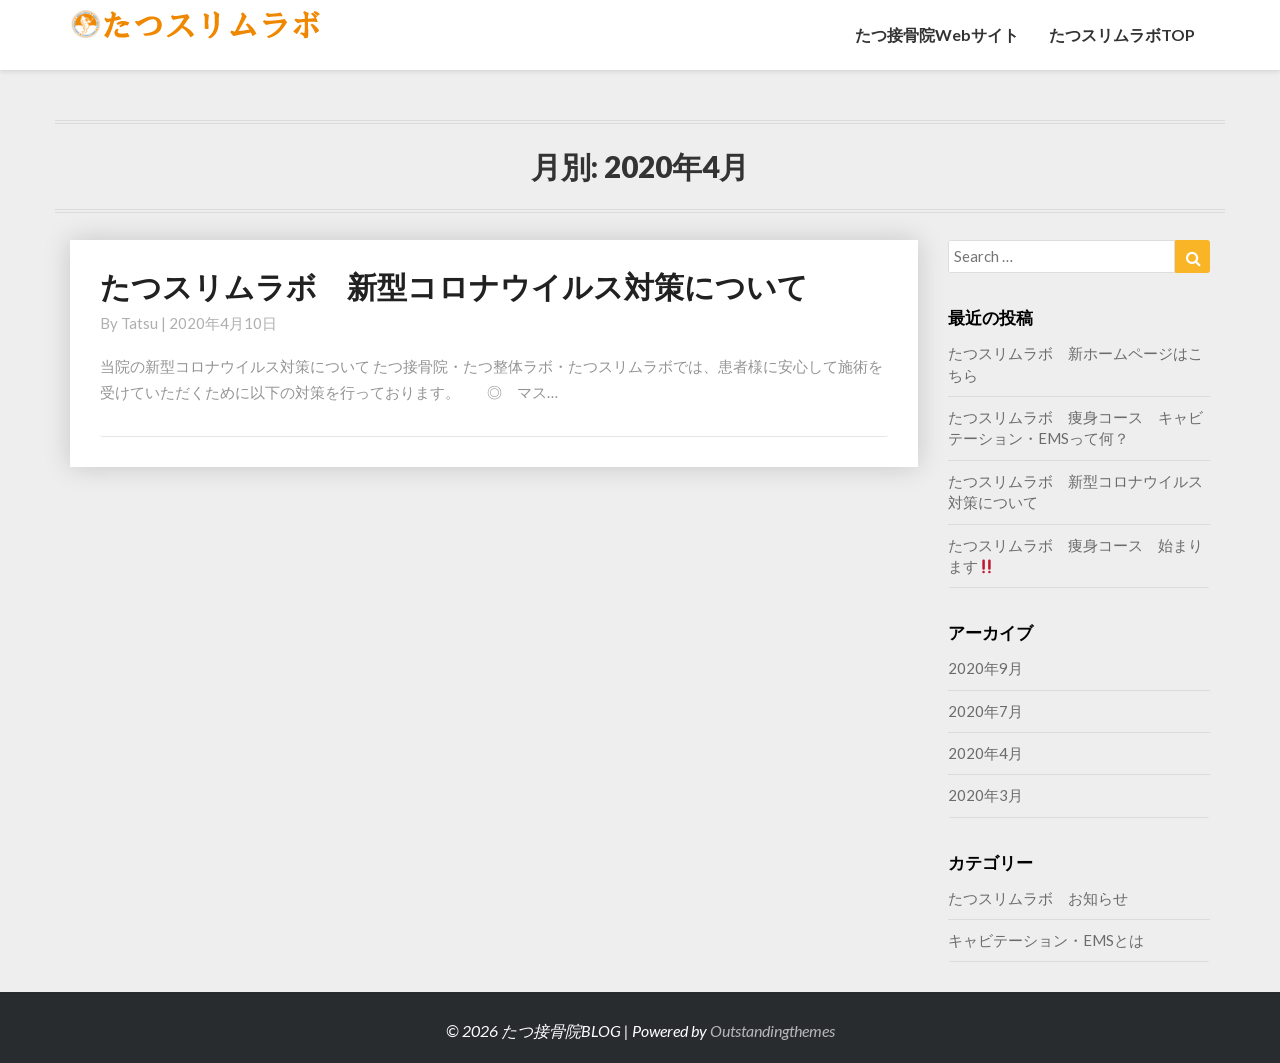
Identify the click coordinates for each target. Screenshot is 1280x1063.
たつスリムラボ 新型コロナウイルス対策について (454, 286)
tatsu (139, 323)
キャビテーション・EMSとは (1046, 940)
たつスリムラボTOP (1122, 34)
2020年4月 (985, 753)
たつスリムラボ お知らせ (1038, 898)
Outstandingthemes (772, 1030)
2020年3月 (985, 795)
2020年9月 (985, 668)
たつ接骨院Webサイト (937, 34)
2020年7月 (985, 711)
